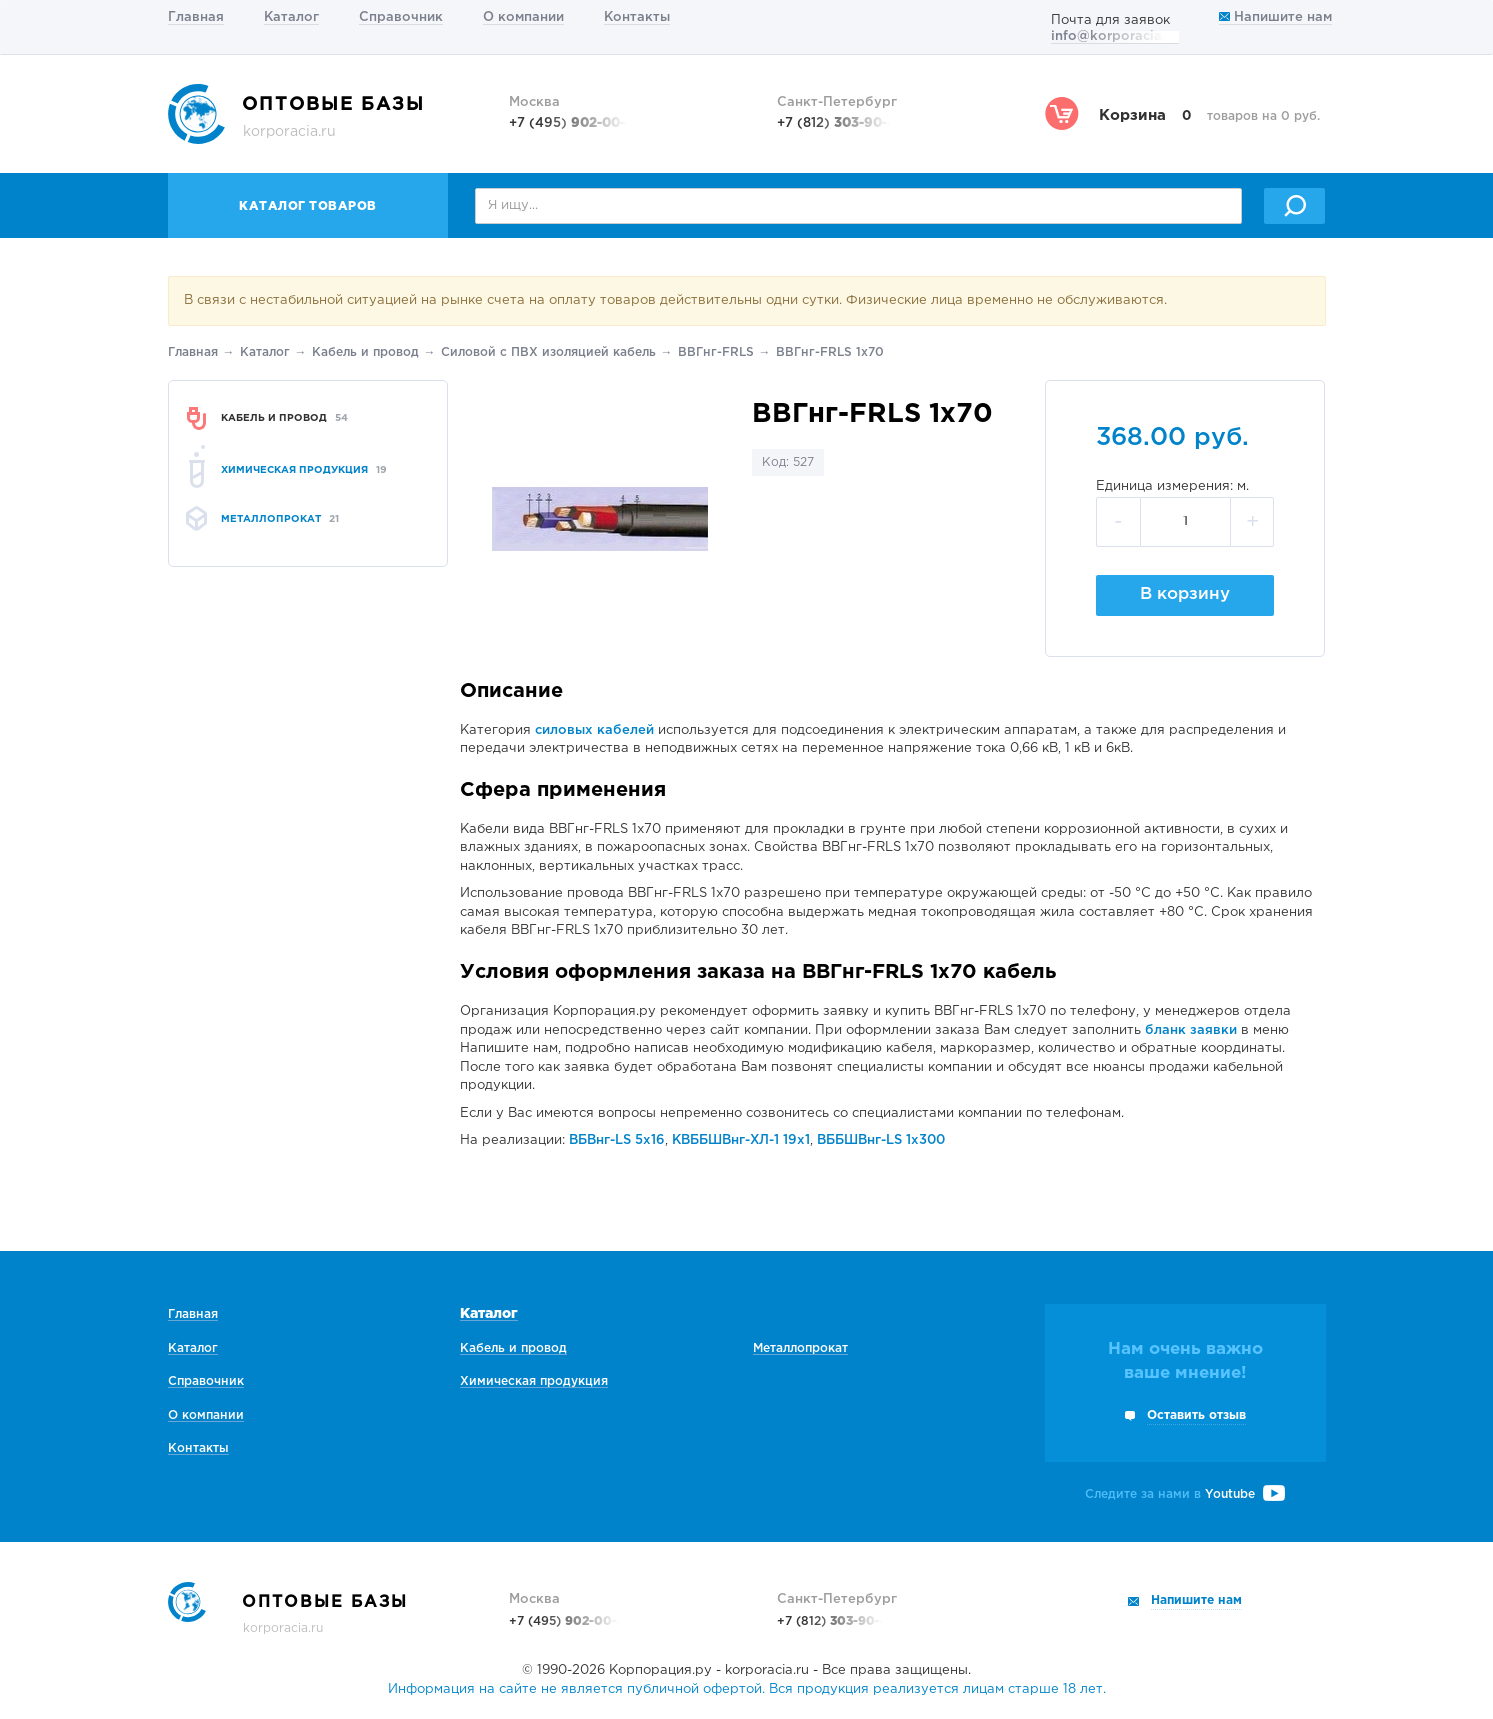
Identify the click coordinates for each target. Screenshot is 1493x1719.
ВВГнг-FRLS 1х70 (830, 352)
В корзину (1185, 594)
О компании (523, 17)
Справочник (401, 17)
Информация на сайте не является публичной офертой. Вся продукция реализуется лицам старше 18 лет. (747, 1689)
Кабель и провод (365, 352)
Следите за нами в (1185, 1494)
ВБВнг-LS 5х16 (617, 1140)
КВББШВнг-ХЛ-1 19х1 (741, 1140)
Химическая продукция (534, 1381)
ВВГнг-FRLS (716, 352)
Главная (196, 17)
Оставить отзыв (1196, 1415)
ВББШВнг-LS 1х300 (881, 1140)
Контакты (637, 17)
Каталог (291, 17)
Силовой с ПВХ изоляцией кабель (548, 352)
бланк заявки (1191, 1030)
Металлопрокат (800, 1348)
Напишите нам (1275, 17)
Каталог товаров (308, 206)
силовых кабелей (594, 730)
